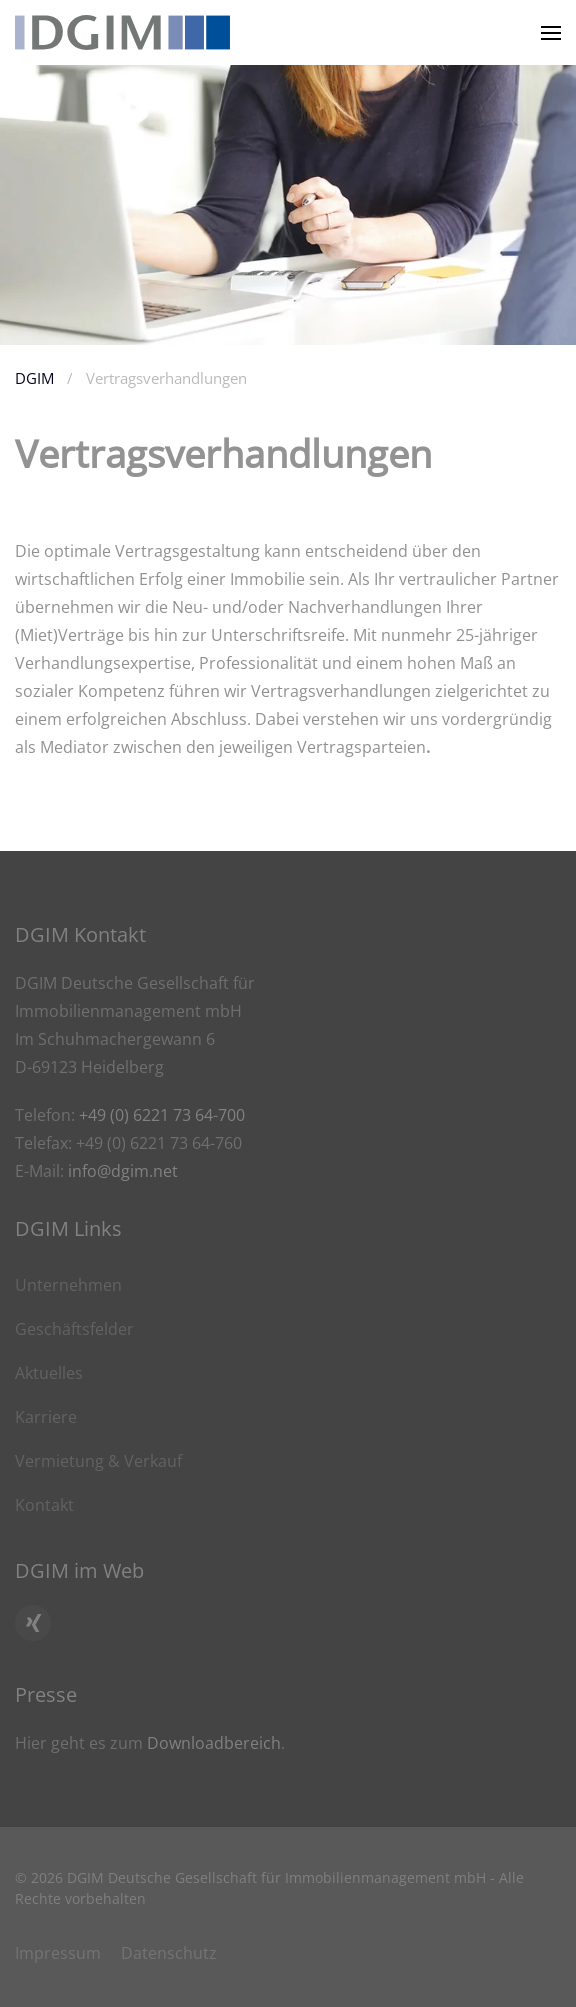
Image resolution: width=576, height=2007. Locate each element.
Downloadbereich (214, 1743)
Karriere (46, 1417)
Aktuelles (49, 1373)
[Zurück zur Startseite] (122, 32)
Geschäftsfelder (74, 1329)
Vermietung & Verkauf (98, 1461)
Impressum (58, 1953)
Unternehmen (68, 1285)
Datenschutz (169, 1953)
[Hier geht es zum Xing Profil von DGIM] (33, 1623)
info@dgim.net (123, 1171)
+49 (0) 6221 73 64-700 (162, 1115)
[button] (551, 32)
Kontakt (44, 1505)
